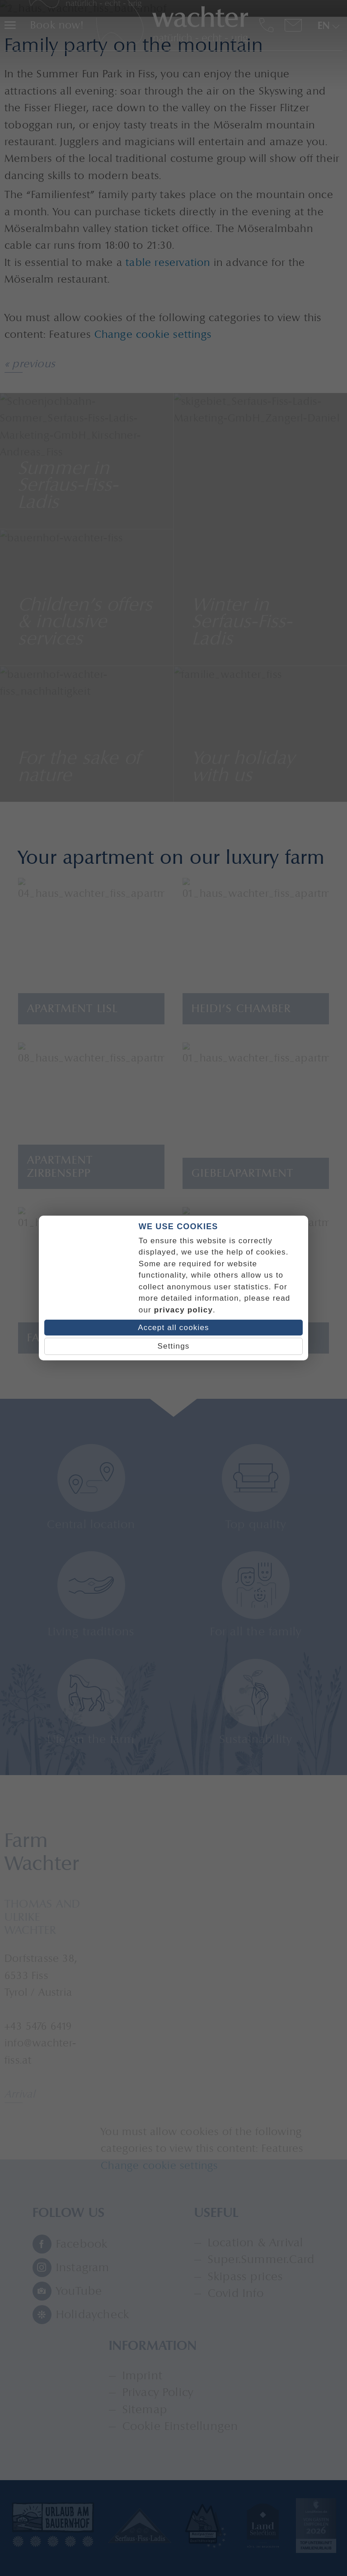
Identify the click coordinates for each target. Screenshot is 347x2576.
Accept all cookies (173, 1327)
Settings (173, 1346)
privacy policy (183, 1310)
